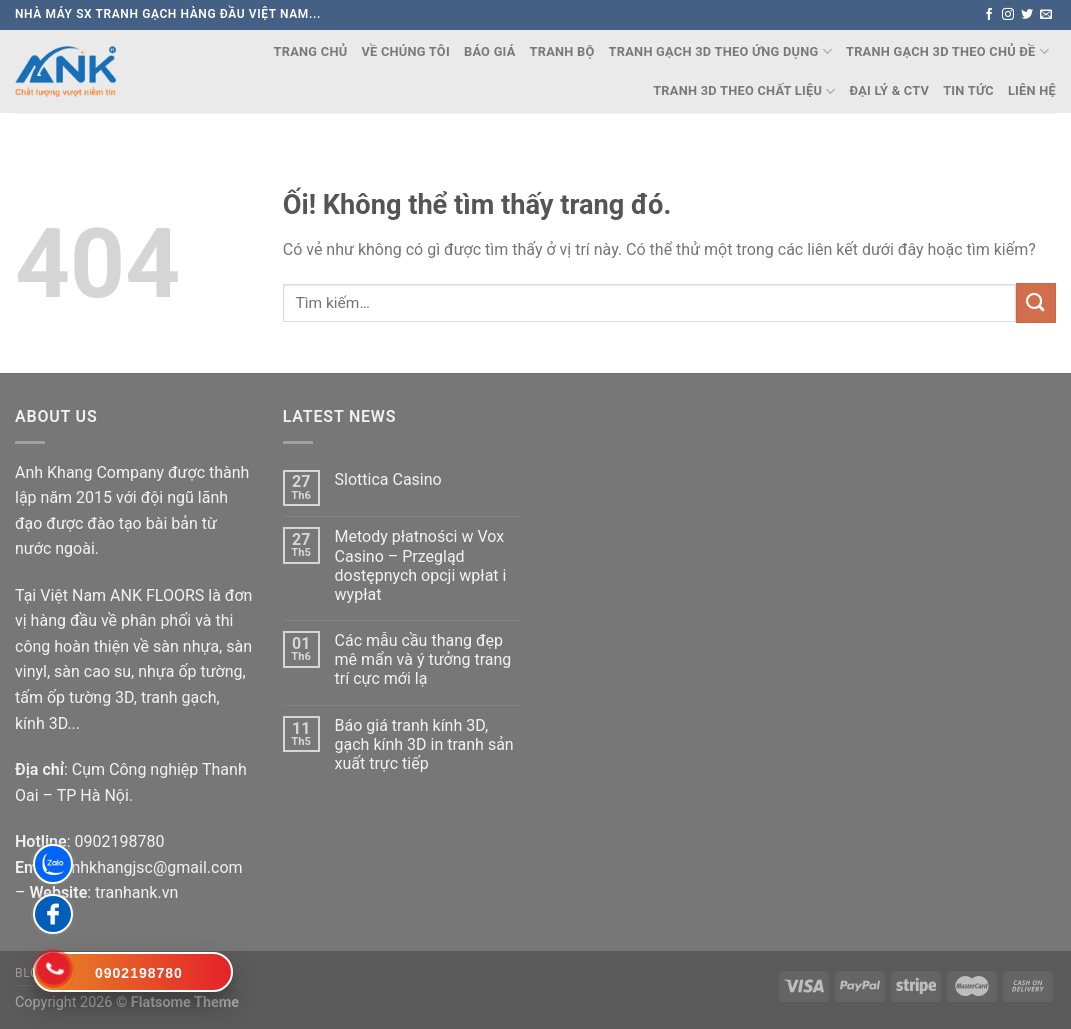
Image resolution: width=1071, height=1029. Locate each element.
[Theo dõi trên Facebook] (989, 15)
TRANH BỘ (562, 51)
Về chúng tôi (405, 51)
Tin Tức (968, 90)
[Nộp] (1036, 302)
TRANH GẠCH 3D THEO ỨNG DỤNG (720, 51)
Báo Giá (490, 51)
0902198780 (119, 841)
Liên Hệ (1032, 90)
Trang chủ (311, 51)
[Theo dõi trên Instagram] (1008, 15)
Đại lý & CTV (890, 90)
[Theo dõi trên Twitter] (1027, 15)
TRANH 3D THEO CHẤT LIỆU (744, 91)
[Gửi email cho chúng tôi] (1046, 15)
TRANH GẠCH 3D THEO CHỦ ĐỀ (947, 51)
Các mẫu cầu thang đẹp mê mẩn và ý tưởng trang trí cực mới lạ (423, 659)
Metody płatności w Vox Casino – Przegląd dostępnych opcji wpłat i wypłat (421, 565)
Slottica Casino (388, 479)
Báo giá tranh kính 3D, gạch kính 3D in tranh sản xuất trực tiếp (424, 744)
